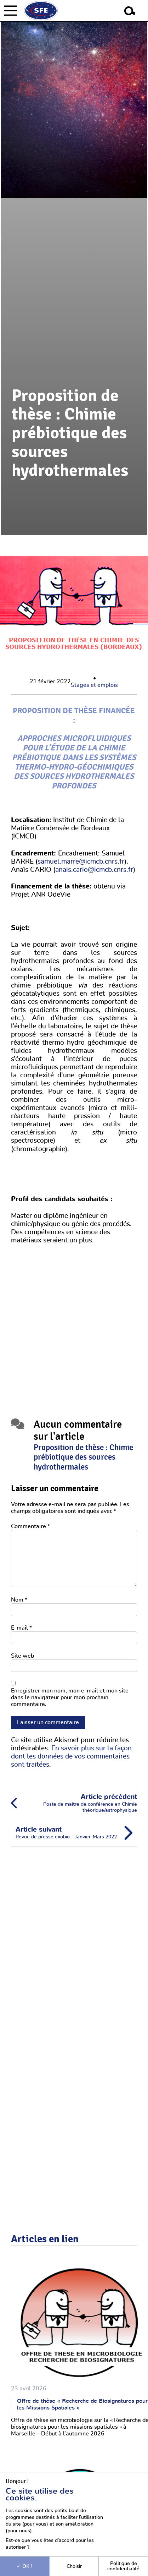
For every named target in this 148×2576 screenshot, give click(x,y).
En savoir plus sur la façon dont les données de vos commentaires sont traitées (71, 1756)
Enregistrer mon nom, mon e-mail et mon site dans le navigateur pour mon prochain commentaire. (70, 1697)
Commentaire (30, 1526)
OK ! (25, 2566)
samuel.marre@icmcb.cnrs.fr (81, 861)
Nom (19, 1600)
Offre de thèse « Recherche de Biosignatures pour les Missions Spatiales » (82, 2404)
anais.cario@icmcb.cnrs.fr (94, 869)
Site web (22, 1656)
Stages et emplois (94, 685)
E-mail (21, 1628)
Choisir (74, 2566)
